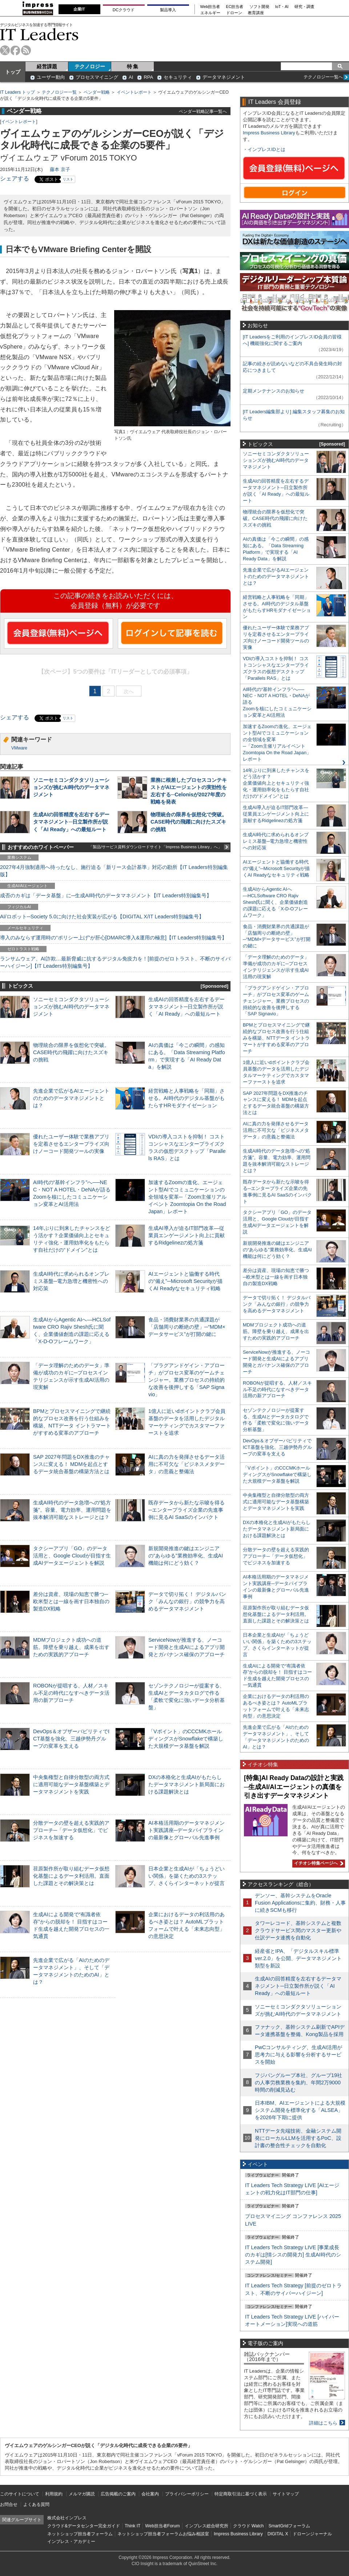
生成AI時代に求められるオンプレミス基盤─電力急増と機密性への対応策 (71, 1281)
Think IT (132, 2525)
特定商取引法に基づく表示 (240, 2493)
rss (26, 50)
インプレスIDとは (266, 149)
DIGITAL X (278, 2533)
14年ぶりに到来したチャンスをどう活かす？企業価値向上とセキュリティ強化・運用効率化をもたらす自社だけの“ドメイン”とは (276, 783)
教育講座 (256, 13)
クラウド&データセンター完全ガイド (83, 2525)
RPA (148, 77)
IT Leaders (39, 34)
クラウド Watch (248, 2525)
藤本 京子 (60, 169)
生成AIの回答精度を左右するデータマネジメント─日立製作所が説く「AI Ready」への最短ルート (71, 822)
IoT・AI (282, 7)
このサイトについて (19, 2493)
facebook (15, 50)
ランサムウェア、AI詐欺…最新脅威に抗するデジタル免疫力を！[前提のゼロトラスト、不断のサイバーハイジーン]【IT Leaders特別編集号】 (115, 962)
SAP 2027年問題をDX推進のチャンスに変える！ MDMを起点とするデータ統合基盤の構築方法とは (71, 1464)
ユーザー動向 (51, 77)
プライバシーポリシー (187, 2493)
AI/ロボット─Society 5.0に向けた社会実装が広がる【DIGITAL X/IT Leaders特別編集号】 (102, 916)
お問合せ (8, 2504)
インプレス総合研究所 (206, 2525)
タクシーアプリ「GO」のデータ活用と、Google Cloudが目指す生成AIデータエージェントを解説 (72, 1555)
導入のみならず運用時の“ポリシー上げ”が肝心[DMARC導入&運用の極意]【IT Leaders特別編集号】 (113, 937)
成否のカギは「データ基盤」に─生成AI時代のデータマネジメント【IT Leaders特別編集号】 (106, 895)
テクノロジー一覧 (59, 92)
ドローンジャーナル (312, 2533)
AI (131, 77)
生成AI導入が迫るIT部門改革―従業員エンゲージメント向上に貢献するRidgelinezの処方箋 (186, 1235)
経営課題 (47, 66)
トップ (12, 72)
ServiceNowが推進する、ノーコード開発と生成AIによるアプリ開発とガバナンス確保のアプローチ (186, 1647)
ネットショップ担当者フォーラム (80, 2533)
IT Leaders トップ (17, 92)
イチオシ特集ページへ (317, 1863)
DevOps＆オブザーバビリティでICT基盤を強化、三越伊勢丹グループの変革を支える (71, 1738)
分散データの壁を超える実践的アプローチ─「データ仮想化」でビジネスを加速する (71, 1830)
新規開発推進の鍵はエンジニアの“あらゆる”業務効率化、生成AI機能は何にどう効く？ (185, 1555)
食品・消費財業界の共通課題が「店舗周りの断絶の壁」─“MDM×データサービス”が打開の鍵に (186, 1327)
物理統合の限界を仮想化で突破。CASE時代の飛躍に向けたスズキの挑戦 (189, 822)
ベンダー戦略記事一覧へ (203, 111)
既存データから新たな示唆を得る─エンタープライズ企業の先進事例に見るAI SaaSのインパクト (186, 1510)
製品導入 (168, 10)
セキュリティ (178, 77)
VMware (19, 748)
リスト (68, 179)
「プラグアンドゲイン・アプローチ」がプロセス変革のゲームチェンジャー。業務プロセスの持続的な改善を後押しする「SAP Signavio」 (186, 1380)
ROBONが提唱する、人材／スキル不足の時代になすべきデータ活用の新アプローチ (71, 1693)
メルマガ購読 (82, 2493)
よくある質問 (36, 2504)
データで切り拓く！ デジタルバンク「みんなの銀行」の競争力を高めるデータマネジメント (187, 1601)
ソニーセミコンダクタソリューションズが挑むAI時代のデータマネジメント (71, 787)
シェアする (14, 178)
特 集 (133, 66)
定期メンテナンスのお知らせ (273, 391)
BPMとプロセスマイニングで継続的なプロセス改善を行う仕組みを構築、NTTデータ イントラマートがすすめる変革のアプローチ (276, 1038)
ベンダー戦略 (97, 92)
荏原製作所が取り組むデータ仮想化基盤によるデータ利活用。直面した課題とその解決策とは (71, 1876)
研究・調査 (304, 7)
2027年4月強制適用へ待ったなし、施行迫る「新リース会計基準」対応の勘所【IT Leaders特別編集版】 (114, 870)
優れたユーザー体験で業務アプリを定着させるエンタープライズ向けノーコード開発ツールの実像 (71, 1144)
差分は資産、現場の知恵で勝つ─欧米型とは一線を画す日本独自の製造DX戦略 (71, 1601)
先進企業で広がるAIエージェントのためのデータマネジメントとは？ (71, 1098)
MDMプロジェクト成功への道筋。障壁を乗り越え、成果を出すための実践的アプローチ (71, 1647)
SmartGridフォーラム (289, 2525)
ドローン (234, 13)
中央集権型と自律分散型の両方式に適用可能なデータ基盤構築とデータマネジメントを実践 (71, 1784)
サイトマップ (286, 2493)
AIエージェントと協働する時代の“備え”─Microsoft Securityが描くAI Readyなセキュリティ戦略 (185, 1281)
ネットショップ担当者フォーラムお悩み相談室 (163, 2533)
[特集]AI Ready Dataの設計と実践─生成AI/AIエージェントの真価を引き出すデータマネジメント (294, 1786)
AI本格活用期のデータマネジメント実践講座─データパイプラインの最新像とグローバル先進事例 (186, 1830)
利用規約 (54, 2493)
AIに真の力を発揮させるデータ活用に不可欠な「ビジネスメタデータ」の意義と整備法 (186, 1464)
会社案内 (150, 2493)
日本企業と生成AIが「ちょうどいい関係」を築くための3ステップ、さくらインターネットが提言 (186, 1876)
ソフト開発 (259, 7)
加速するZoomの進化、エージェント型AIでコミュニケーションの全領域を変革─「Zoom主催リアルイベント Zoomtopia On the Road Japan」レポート (187, 1197)
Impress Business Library (269, 132)
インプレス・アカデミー (71, 2541)
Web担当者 (210, 7)
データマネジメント (223, 77)
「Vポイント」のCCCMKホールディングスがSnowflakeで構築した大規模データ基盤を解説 (185, 1738)
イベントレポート (134, 92)
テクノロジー (90, 66)
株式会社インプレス (67, 2517)
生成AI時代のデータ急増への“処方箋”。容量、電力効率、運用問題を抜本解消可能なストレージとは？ (72, 1510)
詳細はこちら (323, 2423)
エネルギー (210, 13)
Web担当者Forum (162, 2525)
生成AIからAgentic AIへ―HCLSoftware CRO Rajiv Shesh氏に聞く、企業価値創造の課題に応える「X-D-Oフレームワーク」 (275, 902)
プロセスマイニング (97, 77)
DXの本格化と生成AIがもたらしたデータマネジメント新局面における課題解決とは (186, 1784)
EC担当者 (235, 7)
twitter (5, 50)
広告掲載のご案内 (118, 2493)
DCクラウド (124, 10)
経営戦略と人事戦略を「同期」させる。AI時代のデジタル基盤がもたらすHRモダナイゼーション (186, 1098)
